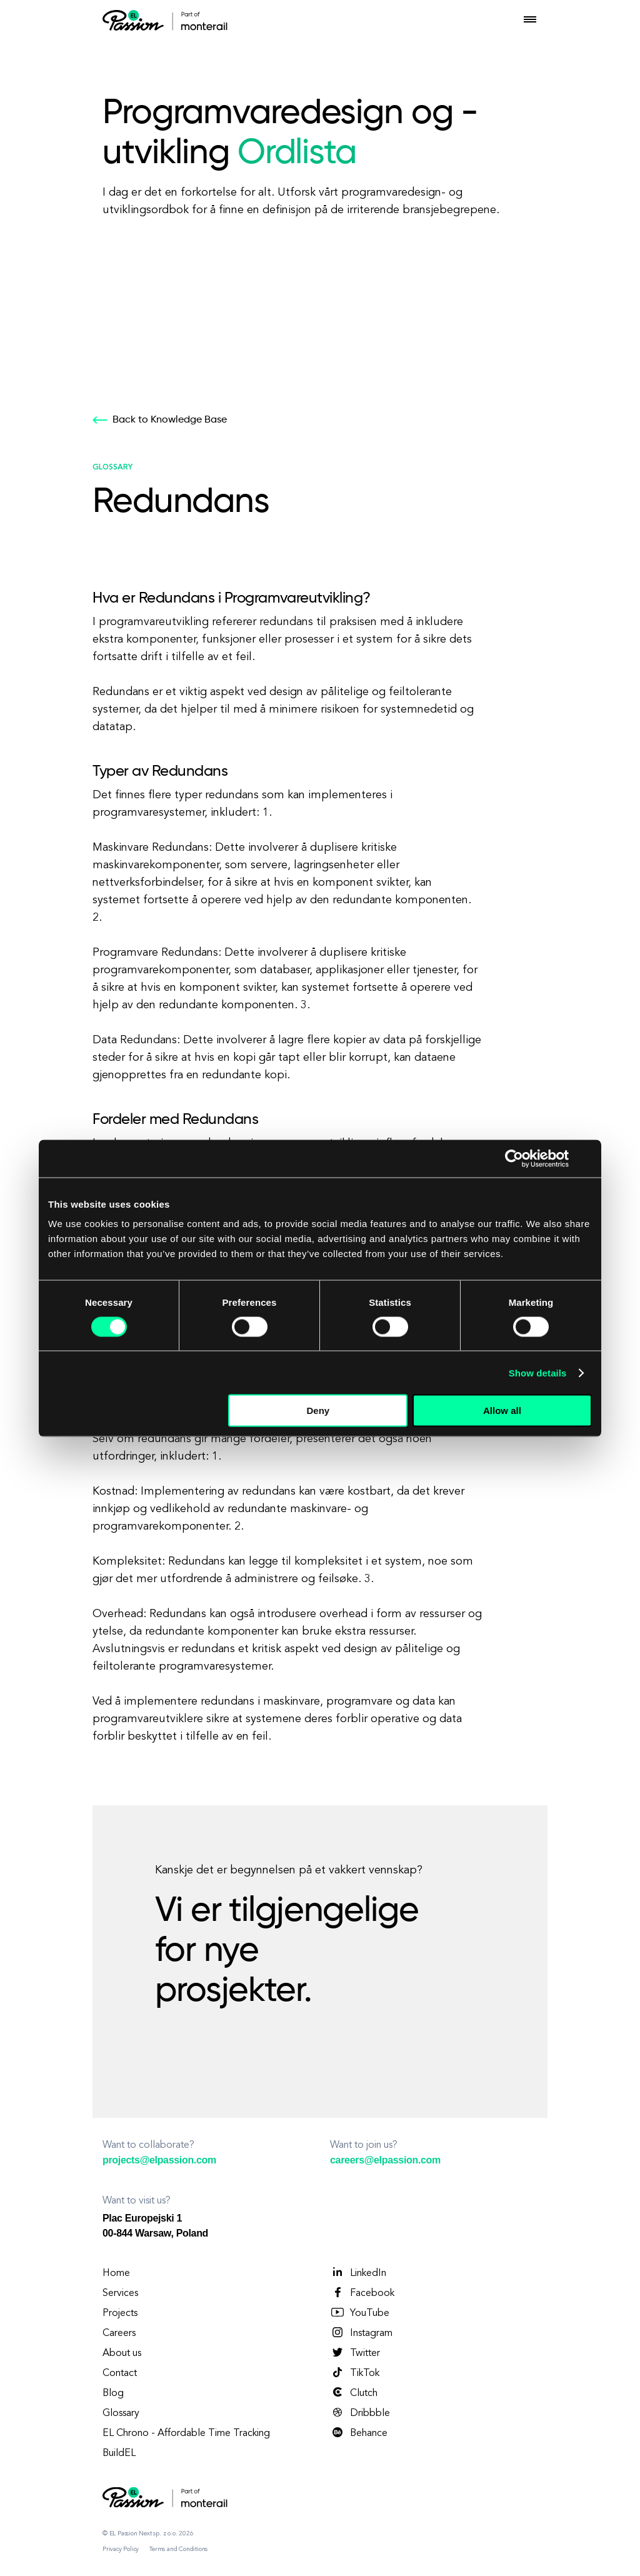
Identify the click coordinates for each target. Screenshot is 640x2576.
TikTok (354, 2373)
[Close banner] (587, 1158)
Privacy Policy (120, 2549)
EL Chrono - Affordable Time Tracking (186, 2433)
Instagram (361, 2333)
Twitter (355, 2353)
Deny (318, 1410)
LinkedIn (358, 2273)
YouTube (359, 2313)
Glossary (120, 2413)
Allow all (502, 1410)
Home (116, 2273)
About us (121, 2353)
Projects (120, 2313)
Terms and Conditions (178, 2549)
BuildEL (119, 2453)
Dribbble (360, 2413)
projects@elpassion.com (159, 2160)
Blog (113, 2393)
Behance (359, 2433)
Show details (538, 1372)
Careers (119, 2333)
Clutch (354, 2393)
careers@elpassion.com (385, 2160)
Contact (119, 2373)
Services (120, 2293)
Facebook (362, 2293)
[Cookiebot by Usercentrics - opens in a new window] (514, 1158)
